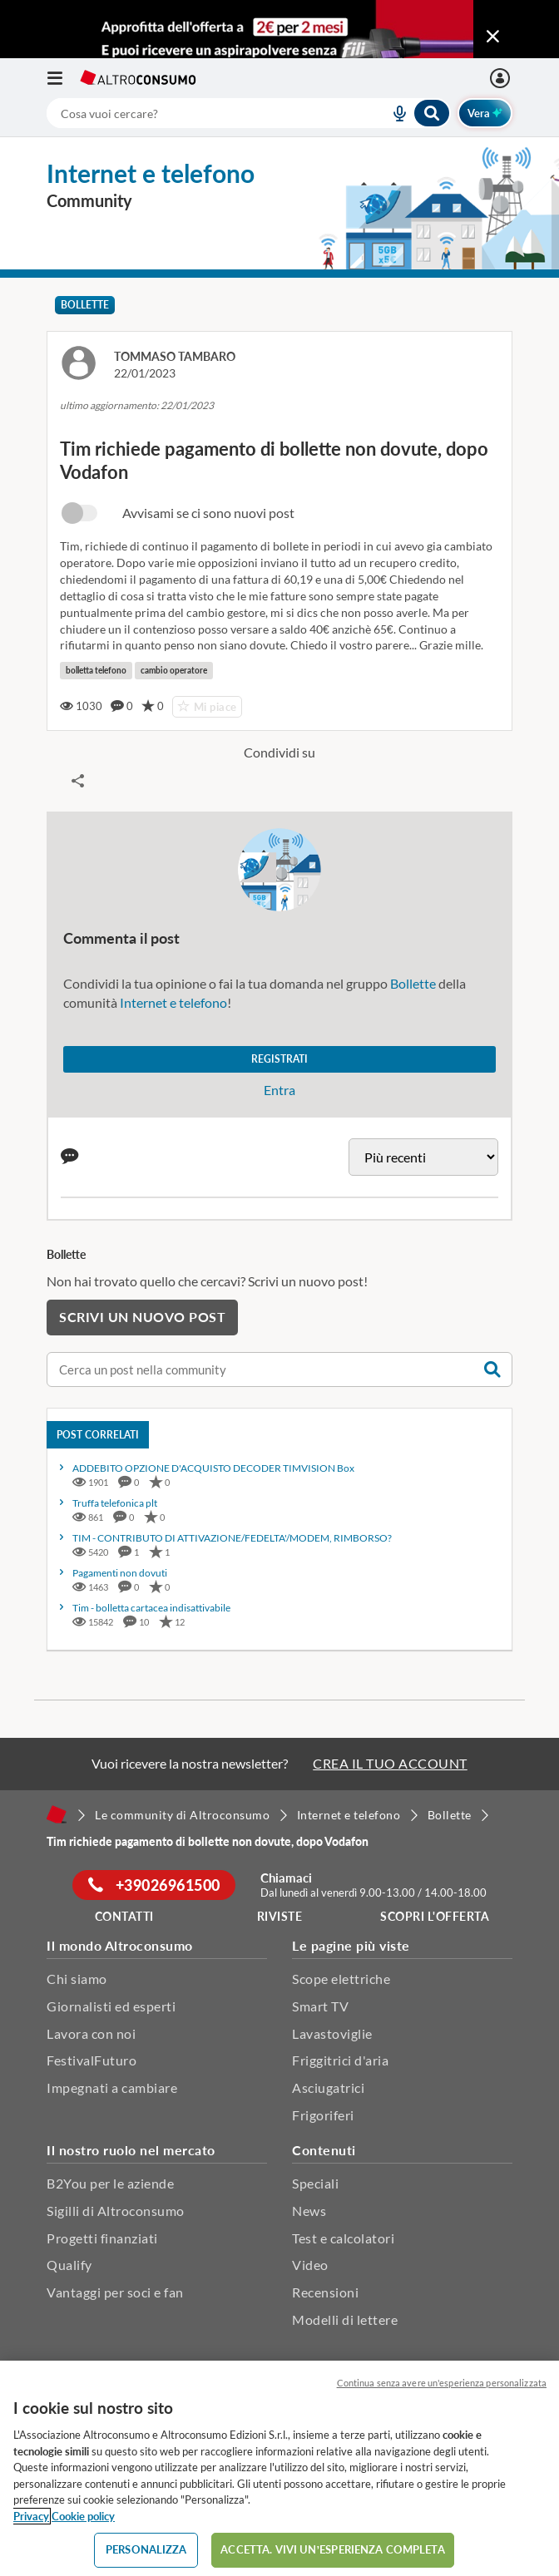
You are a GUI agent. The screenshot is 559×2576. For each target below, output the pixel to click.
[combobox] (249, 113)
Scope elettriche (341, 1978)
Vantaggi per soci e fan (115, 2292)
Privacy (31, 2516)
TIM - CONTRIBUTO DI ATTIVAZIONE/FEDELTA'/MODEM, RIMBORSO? (232, 1538)
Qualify (69, 2265)
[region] (279, 2468)
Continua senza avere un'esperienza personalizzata (442, 2382)
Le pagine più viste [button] (351, 1945)
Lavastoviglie (332, 2033)
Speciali (315, 2183)
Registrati (279, 1059)
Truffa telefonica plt (114, 1503)
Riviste (280, 1916)
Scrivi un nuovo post (142, 1317)
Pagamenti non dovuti (119, 1573)
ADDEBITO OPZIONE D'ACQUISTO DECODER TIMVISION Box (213, 1468)
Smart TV (320, 2006)
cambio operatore (174, 670)
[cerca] (198, 113)
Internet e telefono (173, 1002)
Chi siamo (77, 1978)
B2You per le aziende (110, 2183)
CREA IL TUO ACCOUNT (390, 1763)
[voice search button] (393, 113)
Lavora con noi (91, 2033)
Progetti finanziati (102, 2238)
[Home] (57, 1814)
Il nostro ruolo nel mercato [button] (131, 2150)
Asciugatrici (328, 2087)
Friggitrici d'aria (340, 2060)
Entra (279, 1090)
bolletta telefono (96, 670)
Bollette (85, 305)
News (309, 2210)
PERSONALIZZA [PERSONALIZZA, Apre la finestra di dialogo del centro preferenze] (146, 2549)
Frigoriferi (323, 2115)
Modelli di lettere (345, 2319)
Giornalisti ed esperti (111, 2006)
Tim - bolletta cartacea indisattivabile (151, 1607)
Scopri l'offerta (434, 1916)
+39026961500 (154, 1885)
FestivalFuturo (91, 2060)
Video (310, 2265)
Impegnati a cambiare (112, 2087)
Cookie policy (83, 2516)
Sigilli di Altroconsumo (116, 2210)
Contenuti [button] (324, 2150)
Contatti (124, 1916)
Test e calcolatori (343, 2238)
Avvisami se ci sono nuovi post (208, 513)
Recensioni (325, 2292)
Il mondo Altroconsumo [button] (120, 1945)
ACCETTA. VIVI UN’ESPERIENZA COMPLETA (332, 2549)
